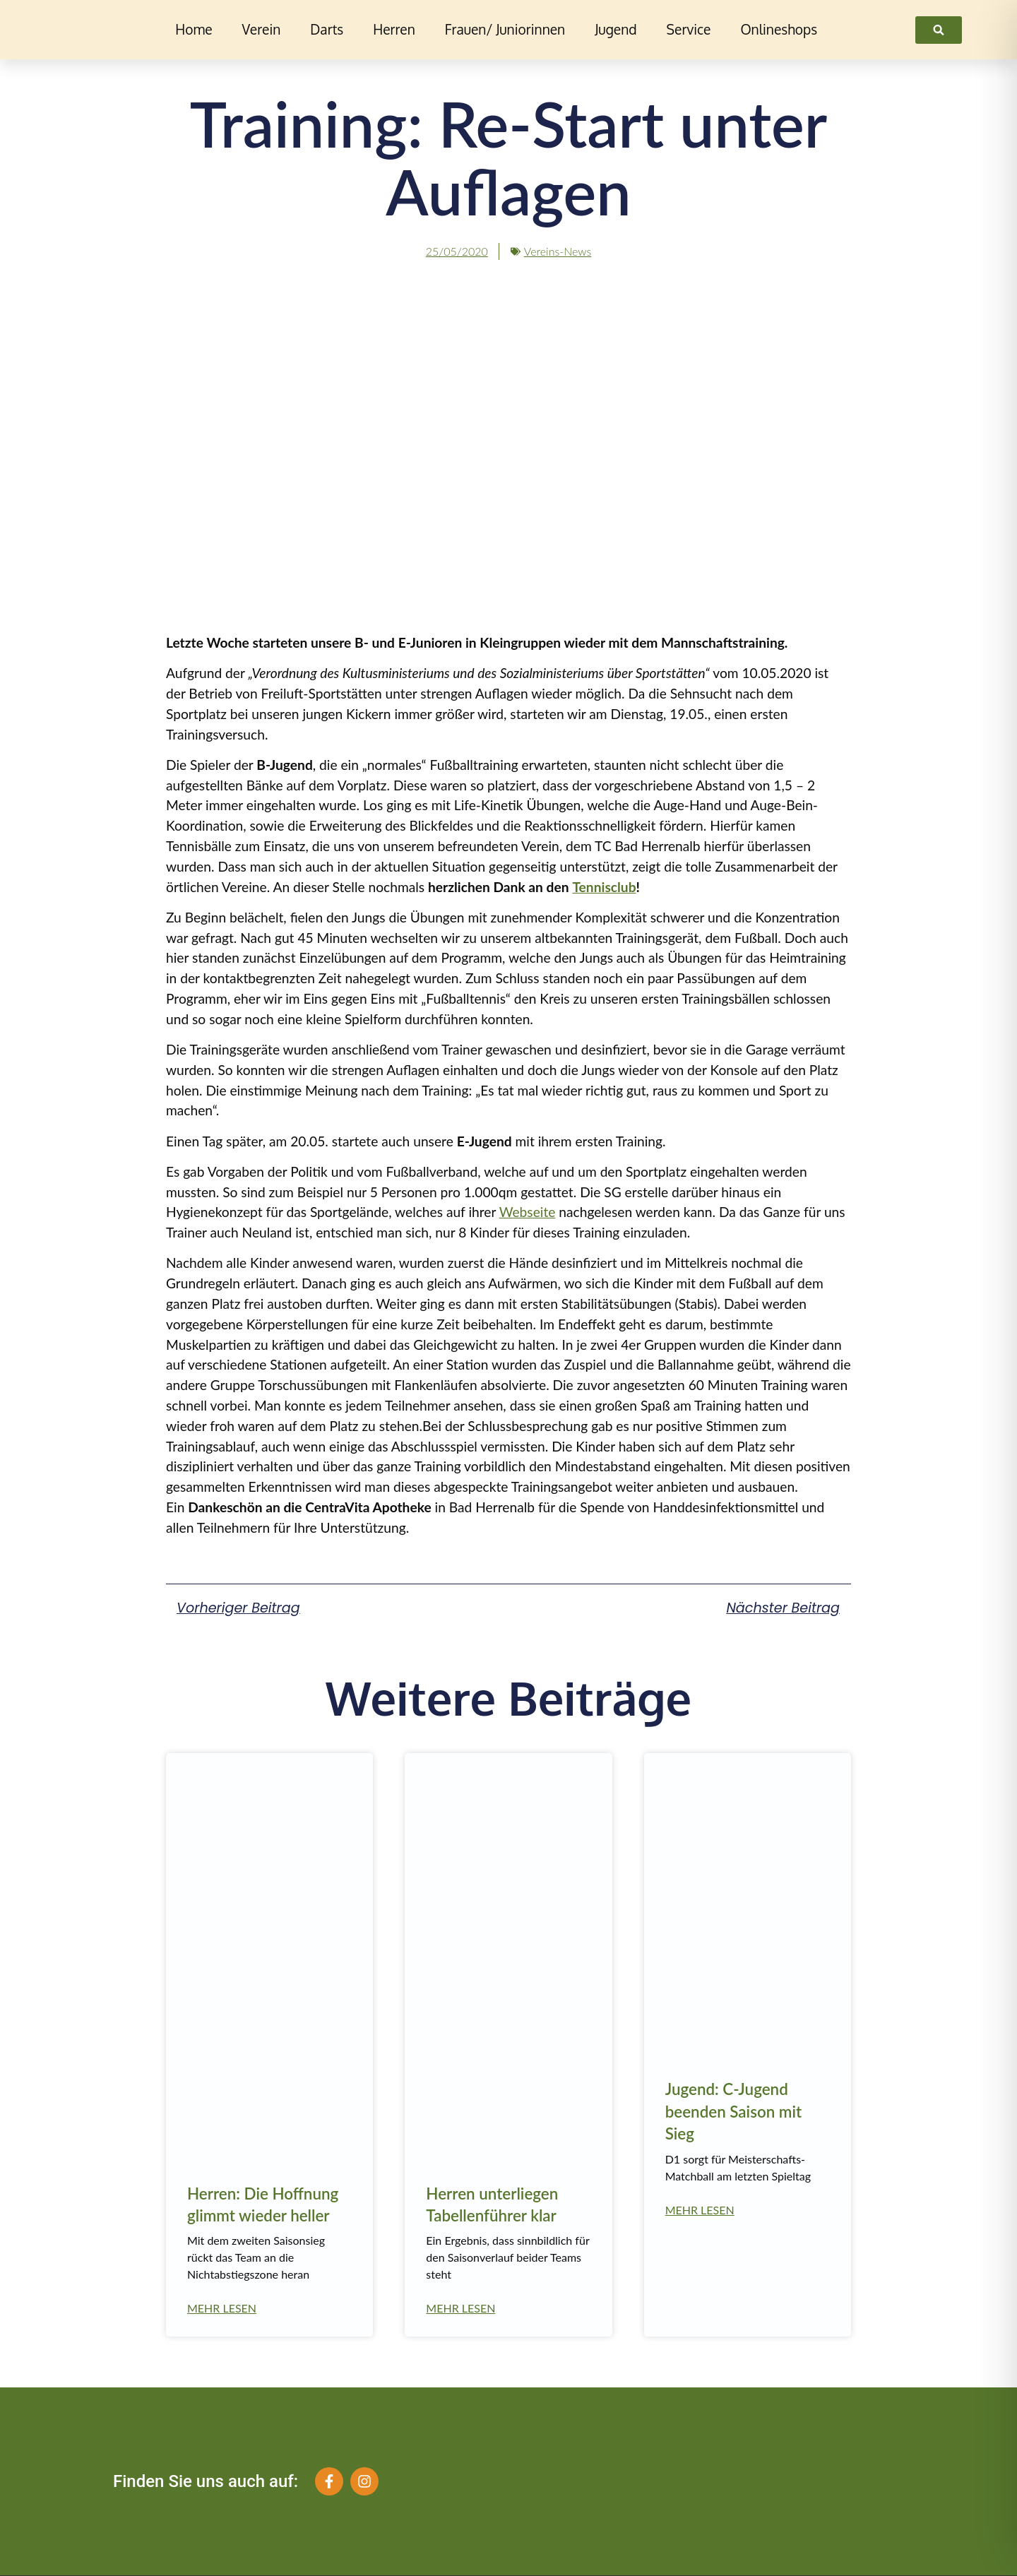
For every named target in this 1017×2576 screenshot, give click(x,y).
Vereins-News (557, 251)
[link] (938, 30)
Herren (394, 29)
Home (193, 29)
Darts (326, 29)
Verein (261, 29)
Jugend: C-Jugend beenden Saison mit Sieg (733, 2111)
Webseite (527, 1212)
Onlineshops (778, 29)
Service (689, 29)
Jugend (615, 29)
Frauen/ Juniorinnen (505, 29)
